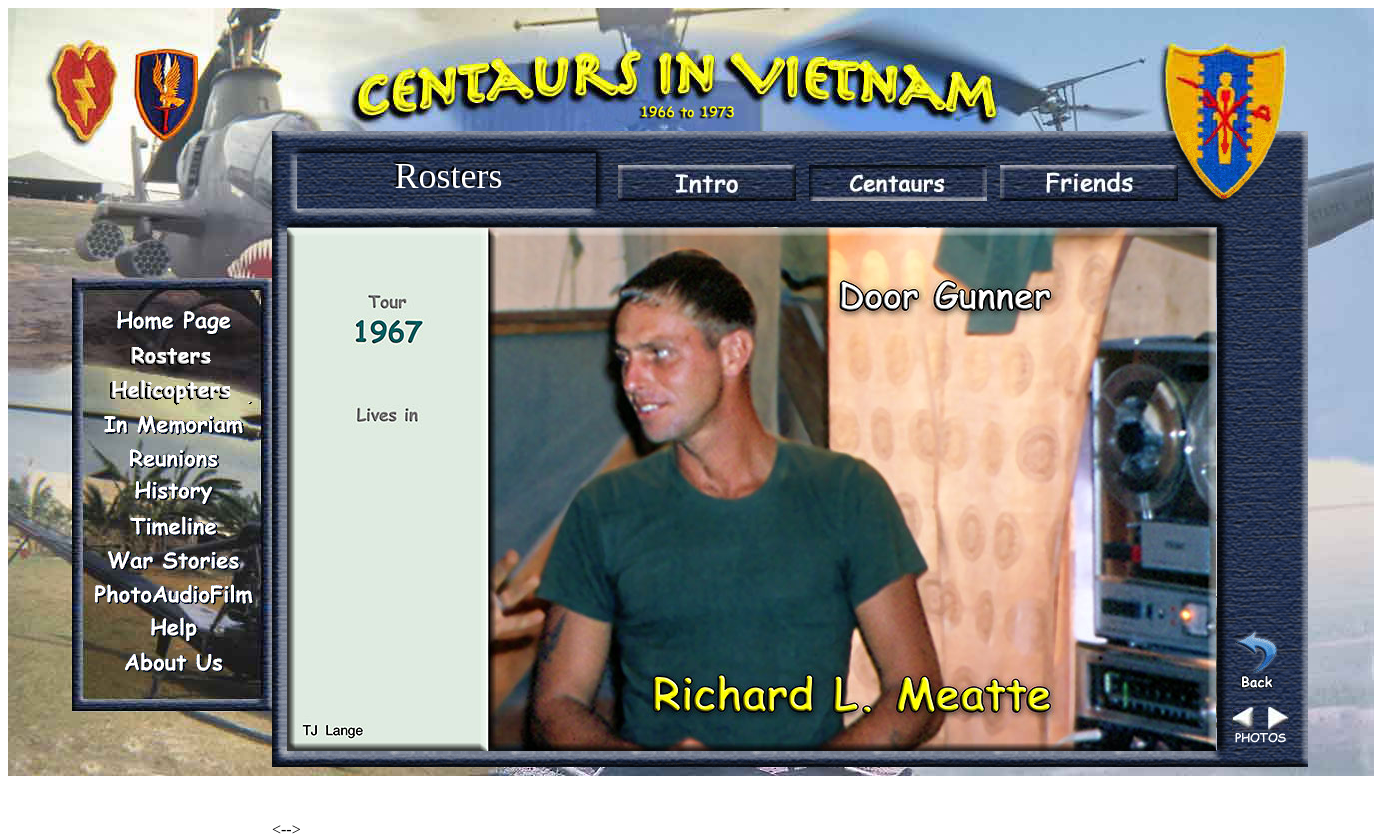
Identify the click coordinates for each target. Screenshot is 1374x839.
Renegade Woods (327, 795)
